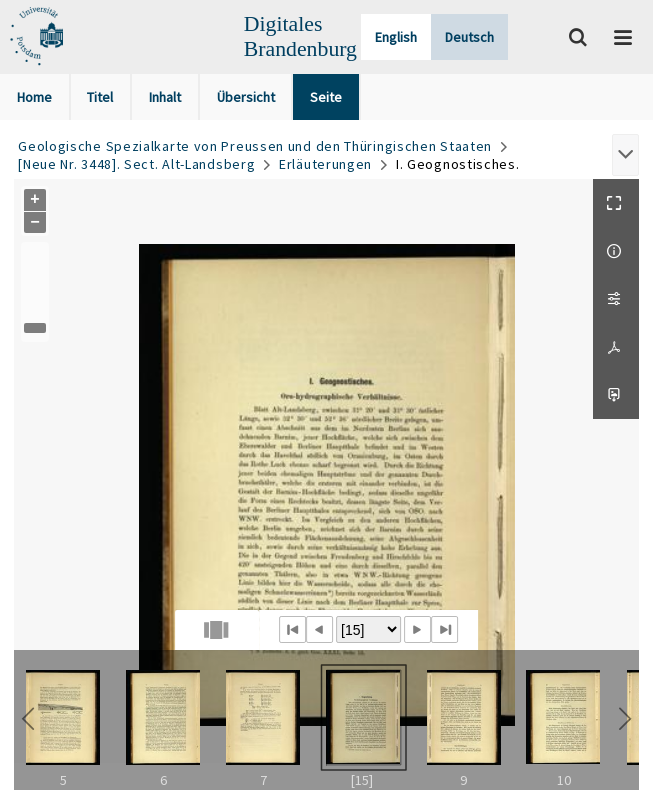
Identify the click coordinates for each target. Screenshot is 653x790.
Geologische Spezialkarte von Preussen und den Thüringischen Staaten (255, 146)
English (396, 37)
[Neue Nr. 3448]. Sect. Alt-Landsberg (136, 164)
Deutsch (469, 37)
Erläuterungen (325, 164)
